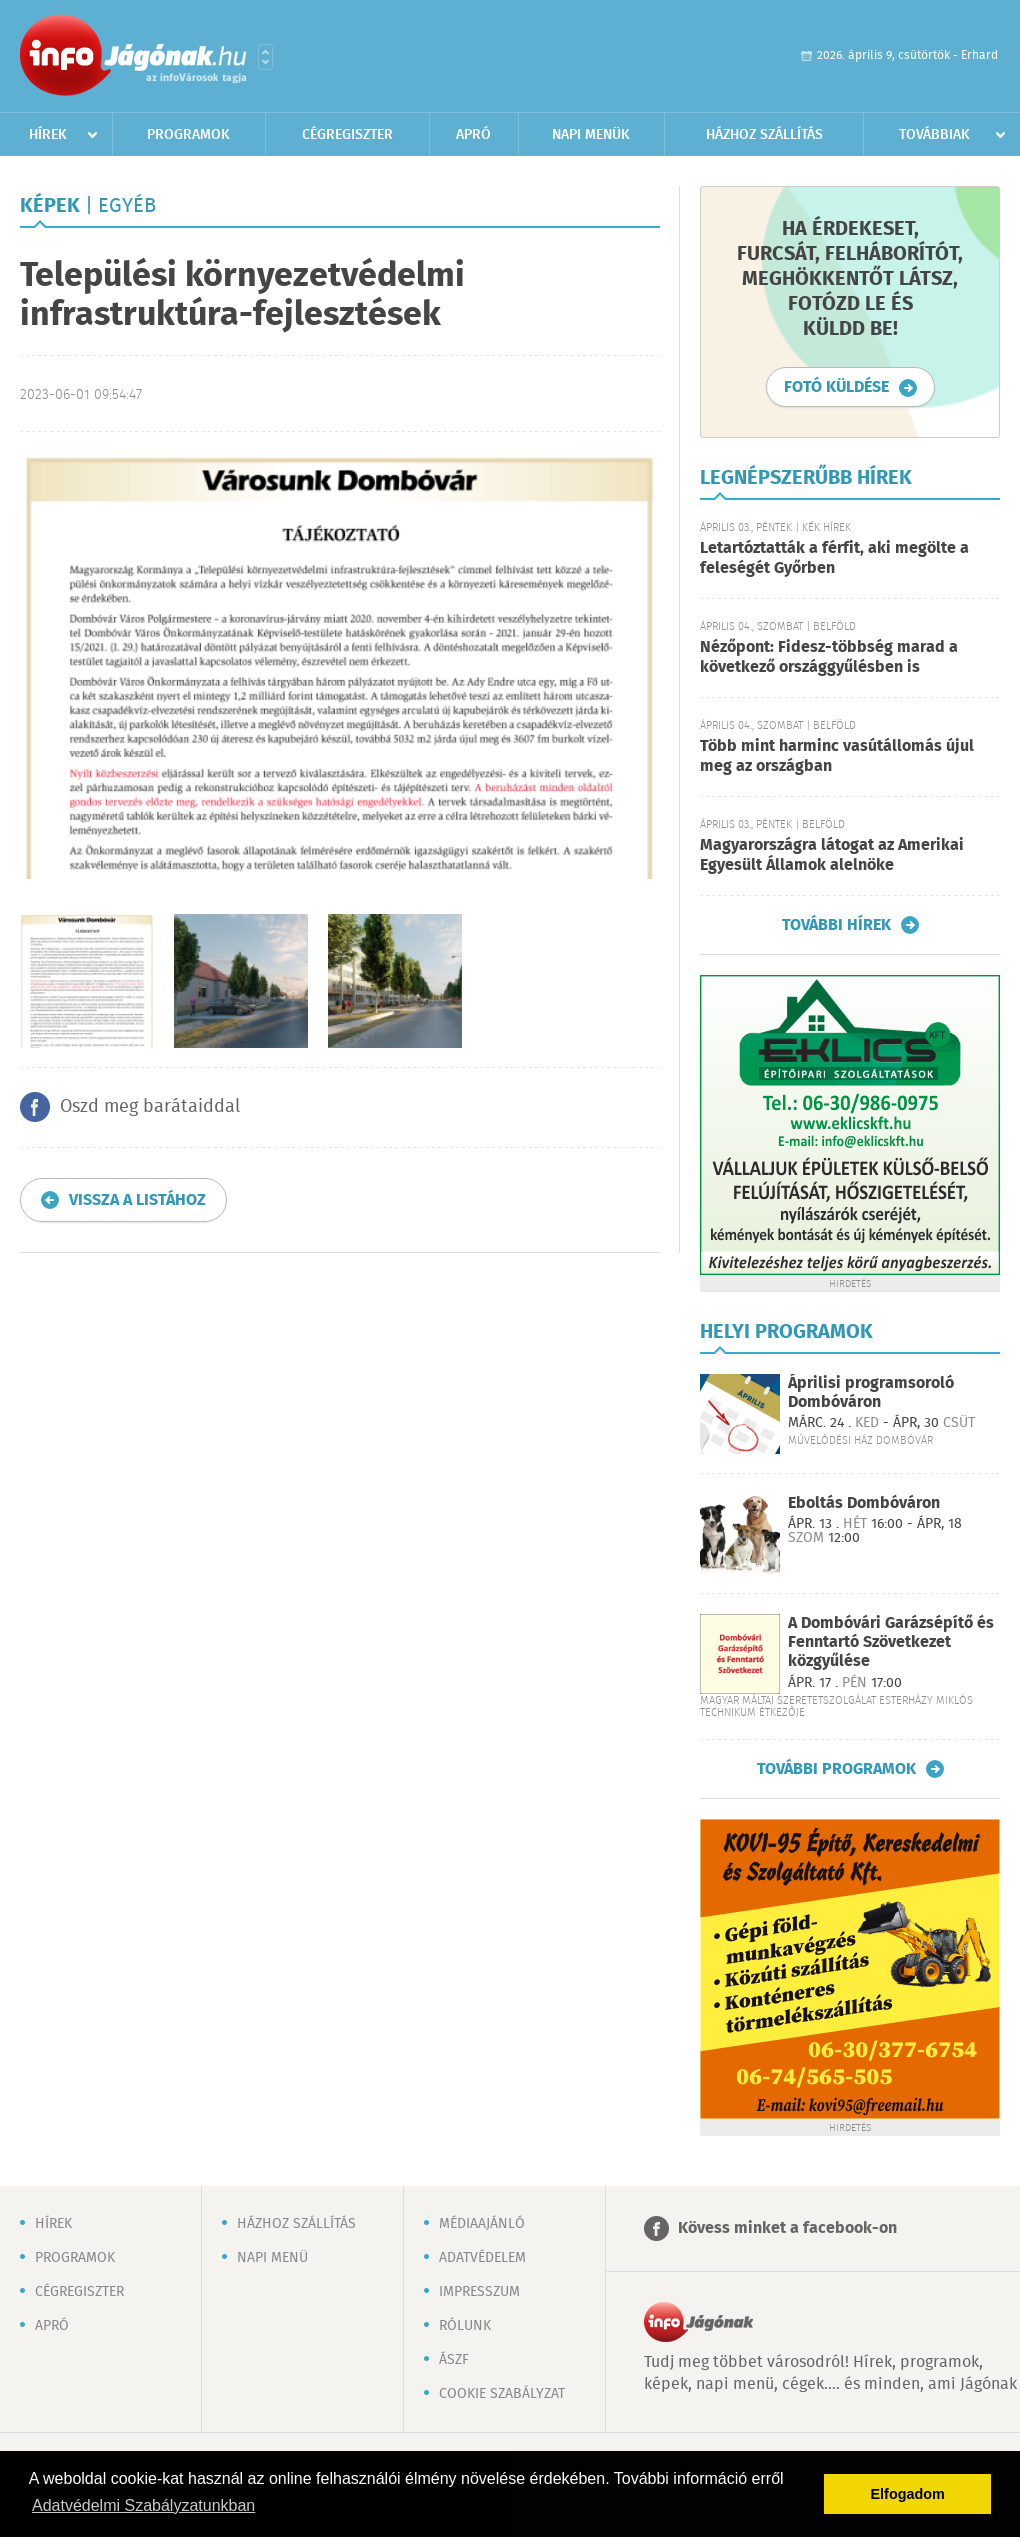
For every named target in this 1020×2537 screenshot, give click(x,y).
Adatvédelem (482, 2258)
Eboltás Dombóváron (864, 1503)
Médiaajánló (482, 2224)
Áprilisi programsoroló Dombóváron (871, 1393)
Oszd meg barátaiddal (150, 1107)
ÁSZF (454, 2360)
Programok (188, 135)
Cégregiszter (347, 135)
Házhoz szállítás (764, 135)
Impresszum (479, 2292)
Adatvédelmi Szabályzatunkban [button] (143, 2505)
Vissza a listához (137, 1200)
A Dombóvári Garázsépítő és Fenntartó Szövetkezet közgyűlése (891, 1642)
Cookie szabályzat (502, 2394)
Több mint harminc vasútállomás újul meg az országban (837, 756)
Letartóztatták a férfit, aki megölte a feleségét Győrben (834, 558)
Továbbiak (934, 135)
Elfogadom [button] (908, 2494)
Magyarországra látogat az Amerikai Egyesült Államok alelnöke (832, 855)
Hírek (48, 135)
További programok (836, 1769)
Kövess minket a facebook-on (787, 2228)
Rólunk (465, 2326)
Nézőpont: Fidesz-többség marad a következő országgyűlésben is (829, 657)
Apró (473, 135)
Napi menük (591, 135)
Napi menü (272, 2258)
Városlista (265, 57)
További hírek (836, 925)
